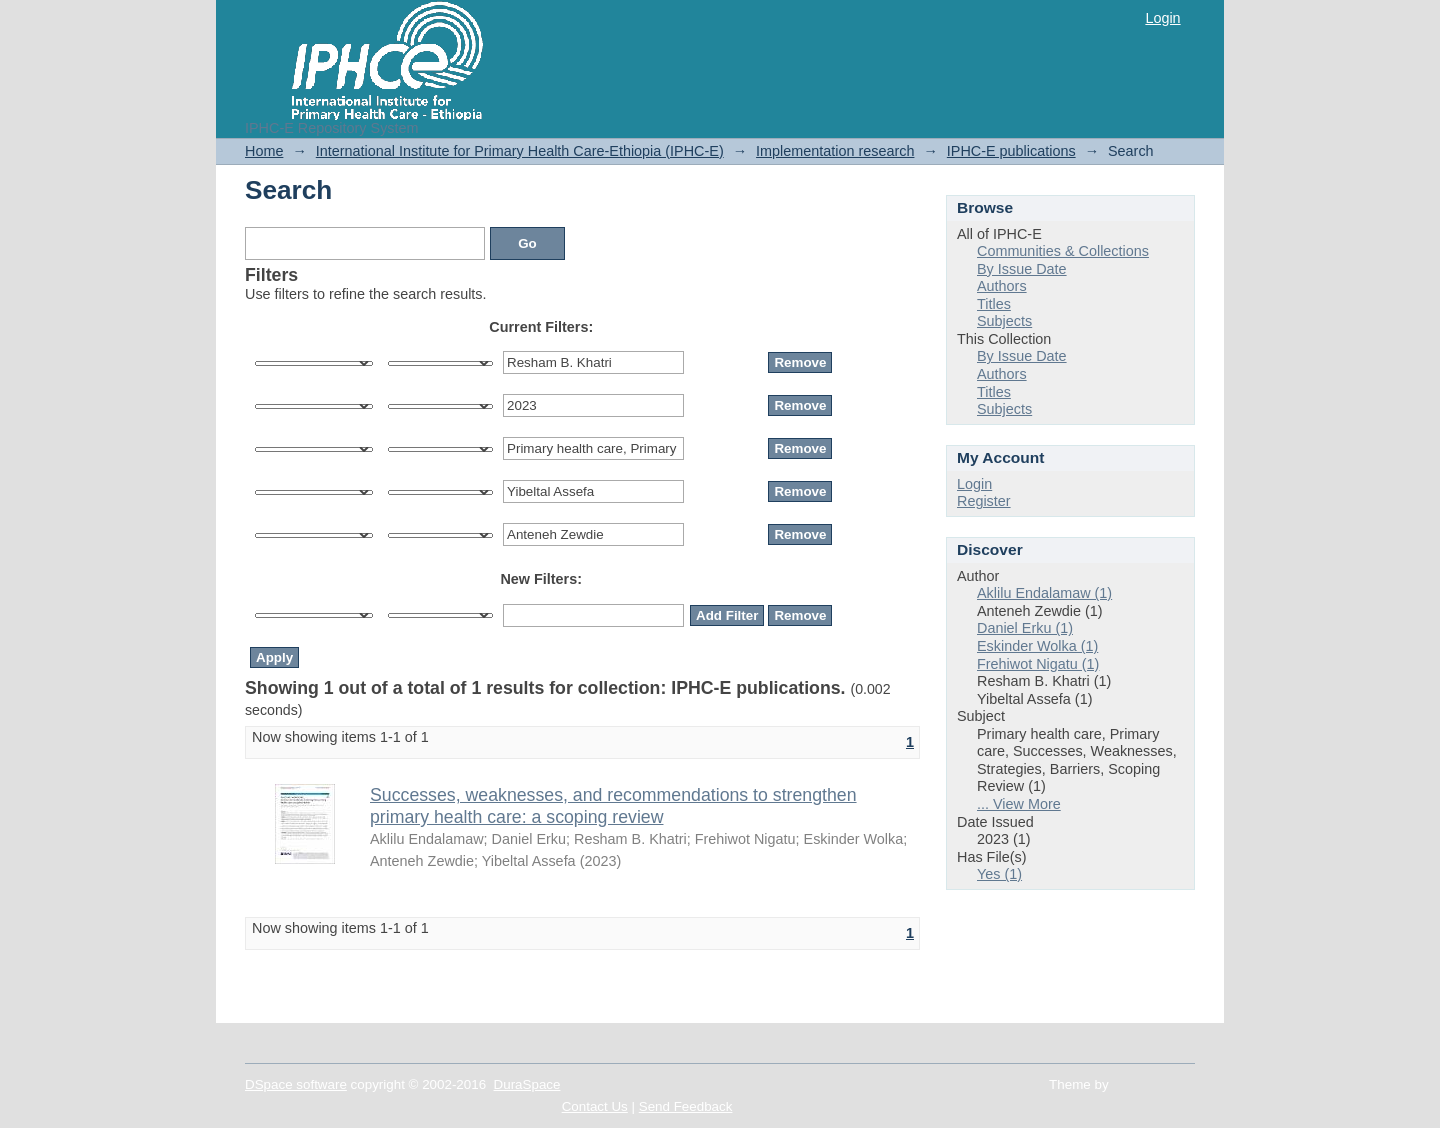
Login (1162, 18)
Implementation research (835, 151)
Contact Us (595, 1106)
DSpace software (296, 1084)
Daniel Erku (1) (1025, 628)
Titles (994, 304)
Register (984, 501)
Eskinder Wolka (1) (1037, 646)
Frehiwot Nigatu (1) (1038, 664)
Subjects (1004, 321)
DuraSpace (527, 1084)
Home (264, 151)
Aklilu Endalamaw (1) (1044, 593)
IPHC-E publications (1011, 151)
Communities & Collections (1063, 251)
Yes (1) (999, 874)
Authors (1002, 286)
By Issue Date (1022, 269)
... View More (1019, 804)
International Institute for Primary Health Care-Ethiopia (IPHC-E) (520, 151)
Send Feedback (686, 1106)
